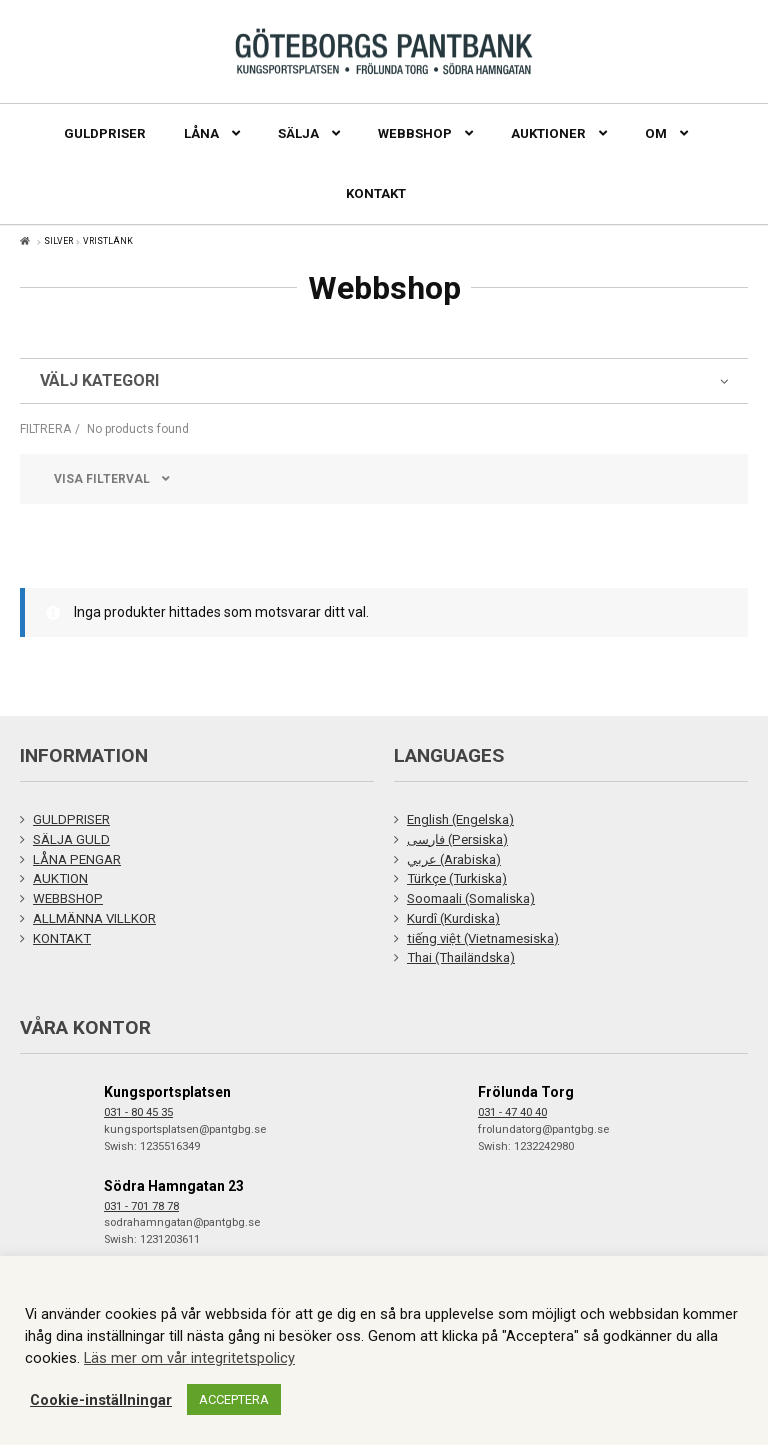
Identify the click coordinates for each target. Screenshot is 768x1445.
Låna (201, 133)
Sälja (298, 133)
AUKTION (60, 878)
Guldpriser (105, 133)
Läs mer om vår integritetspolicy (189, 1358)
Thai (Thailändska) (461, 957)
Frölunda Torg (526, 1092)
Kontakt (376, 193)
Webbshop (415, 133)
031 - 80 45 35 (138, 1112)
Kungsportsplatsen (167, 1092)
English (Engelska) (460, 819)
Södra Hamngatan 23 (174, 1186)
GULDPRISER (71, 819)
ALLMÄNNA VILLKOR (94, 918)
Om (656, 133)
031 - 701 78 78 (141, 1206)
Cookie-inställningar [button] (101, 1400)
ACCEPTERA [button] (234, 1399)
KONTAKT (62, 938)
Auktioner (548, 133)
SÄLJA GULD (71, 839)
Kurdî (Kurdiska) (453, 918)
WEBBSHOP (68, 898)
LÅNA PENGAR (77, 859)
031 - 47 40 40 (512, 1112)
